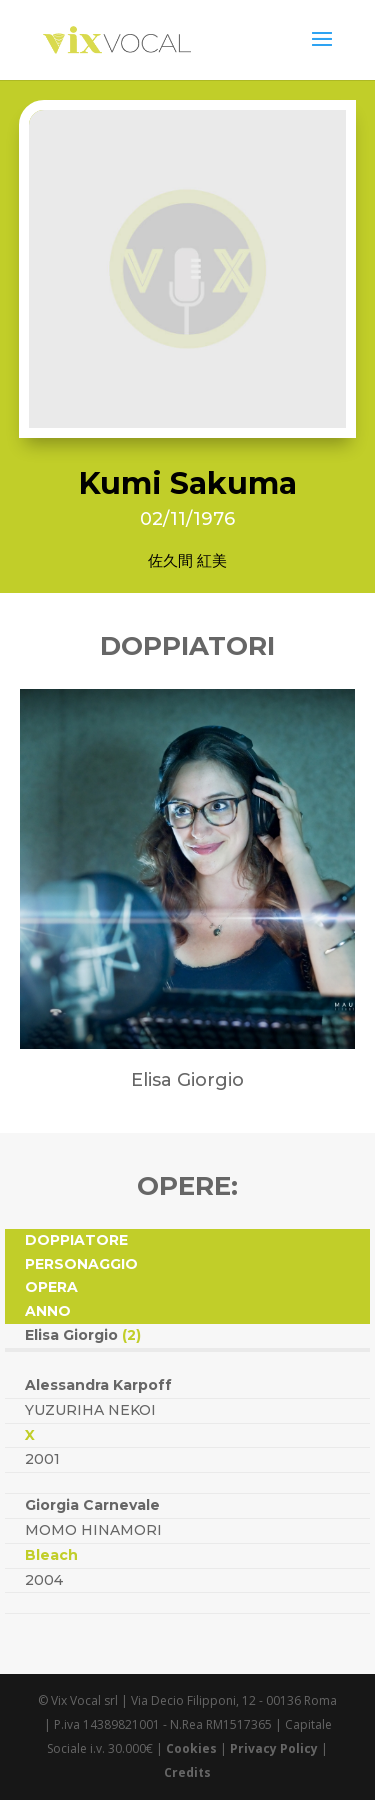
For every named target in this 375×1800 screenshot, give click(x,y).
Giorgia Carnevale (92, 1505)
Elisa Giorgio (83, 1335)
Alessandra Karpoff (98, 1385)
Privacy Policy (274, 1748)
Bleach (51, 1555)
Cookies (191, 1748)
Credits (187, 1772)
